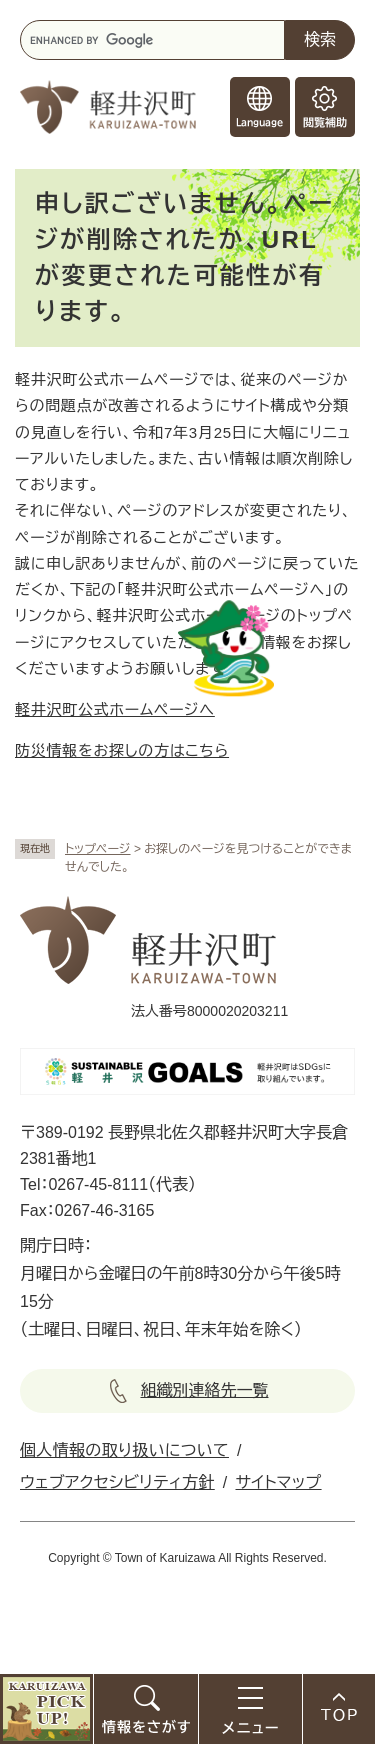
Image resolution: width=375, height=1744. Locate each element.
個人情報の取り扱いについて (124, 1450)
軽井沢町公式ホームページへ (115, 709)
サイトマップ (279, 1482)
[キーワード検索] (152, 40)
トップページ (98, 849)
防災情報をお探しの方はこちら (122, 750)
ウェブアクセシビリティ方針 (117, 1482)
